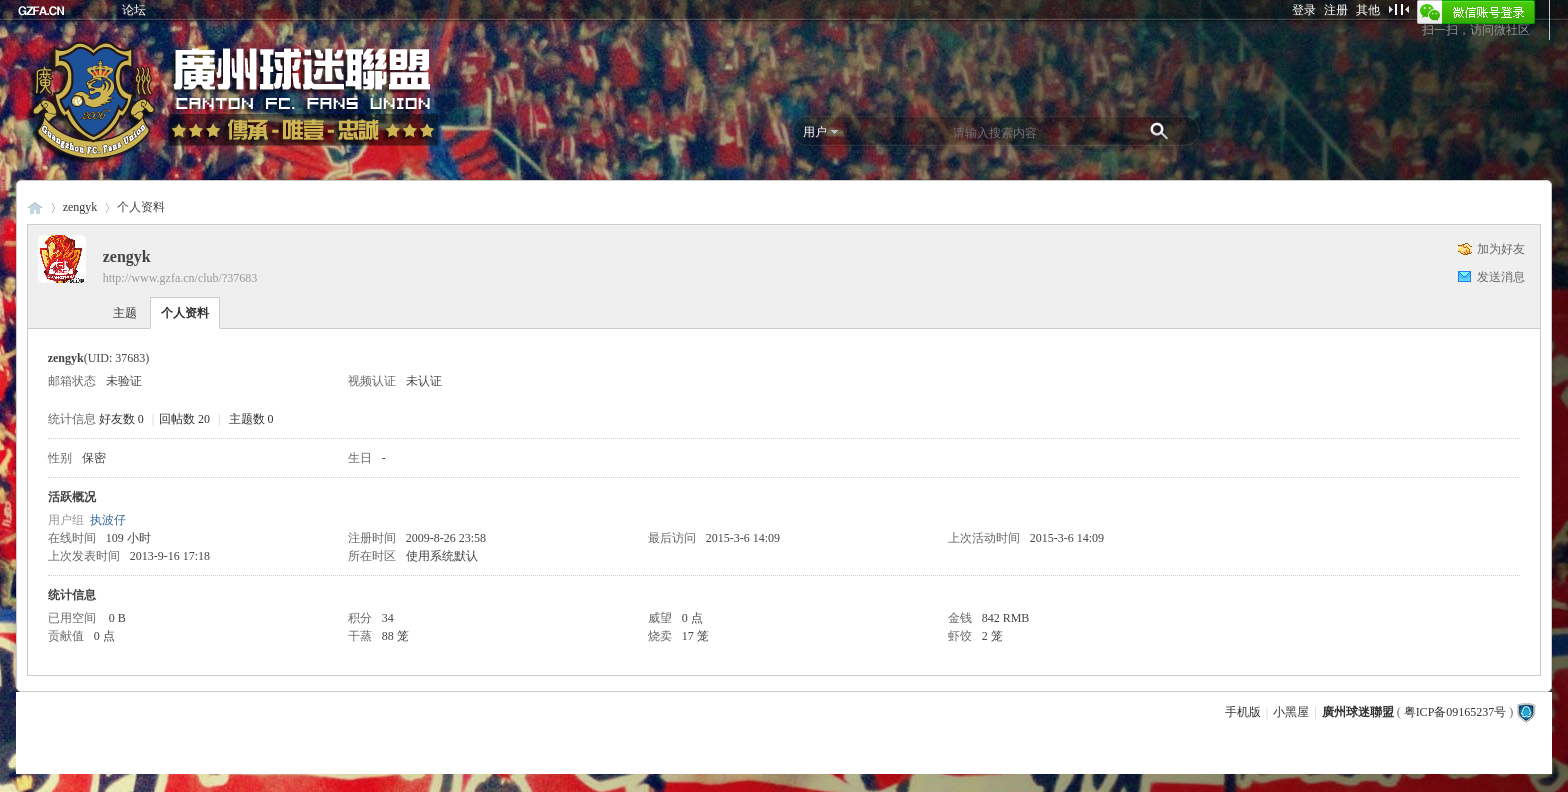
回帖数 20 (184, 419)
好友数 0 (121, 419)
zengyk (80, 207)
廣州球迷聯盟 (35, 207)
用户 (815, 132)
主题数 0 (251, 419)
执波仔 (108, 520)
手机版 (1243, 712)
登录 (1304, 10)
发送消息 (1501, 277)
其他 (1368, 10)
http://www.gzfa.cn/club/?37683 (180, 278)
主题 (125, 313)
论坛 (134, 10)
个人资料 (185, 313)
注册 (1336, 10)
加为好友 (1501, 249)
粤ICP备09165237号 (1455, 712)
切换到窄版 (1398, 9)
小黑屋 (1291, 712)
